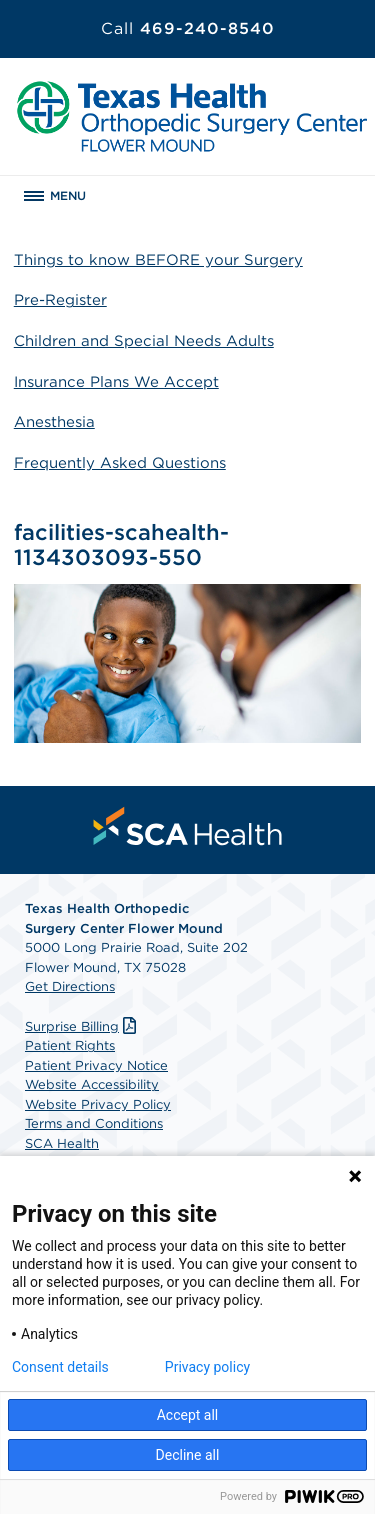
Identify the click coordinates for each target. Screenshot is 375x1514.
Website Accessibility (92, 1084)
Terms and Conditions (94, 1123)
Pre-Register (60, 300)
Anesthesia (54, 422)
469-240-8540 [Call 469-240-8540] (188, 28)
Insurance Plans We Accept (116, 382)
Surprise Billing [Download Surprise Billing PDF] (83, 1026)
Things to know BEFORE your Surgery (158, 260)
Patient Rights (70, 1045)
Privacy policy (207, 1367)
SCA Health (62, 1143)
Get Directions (70, 986)
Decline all (188, 1455)
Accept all (188, 1415)
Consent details (60, 1367)
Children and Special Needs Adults (144, 341)
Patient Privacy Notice (96, 1065)
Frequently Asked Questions (120, 463)
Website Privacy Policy (98, 1104)
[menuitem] (188, 826)
